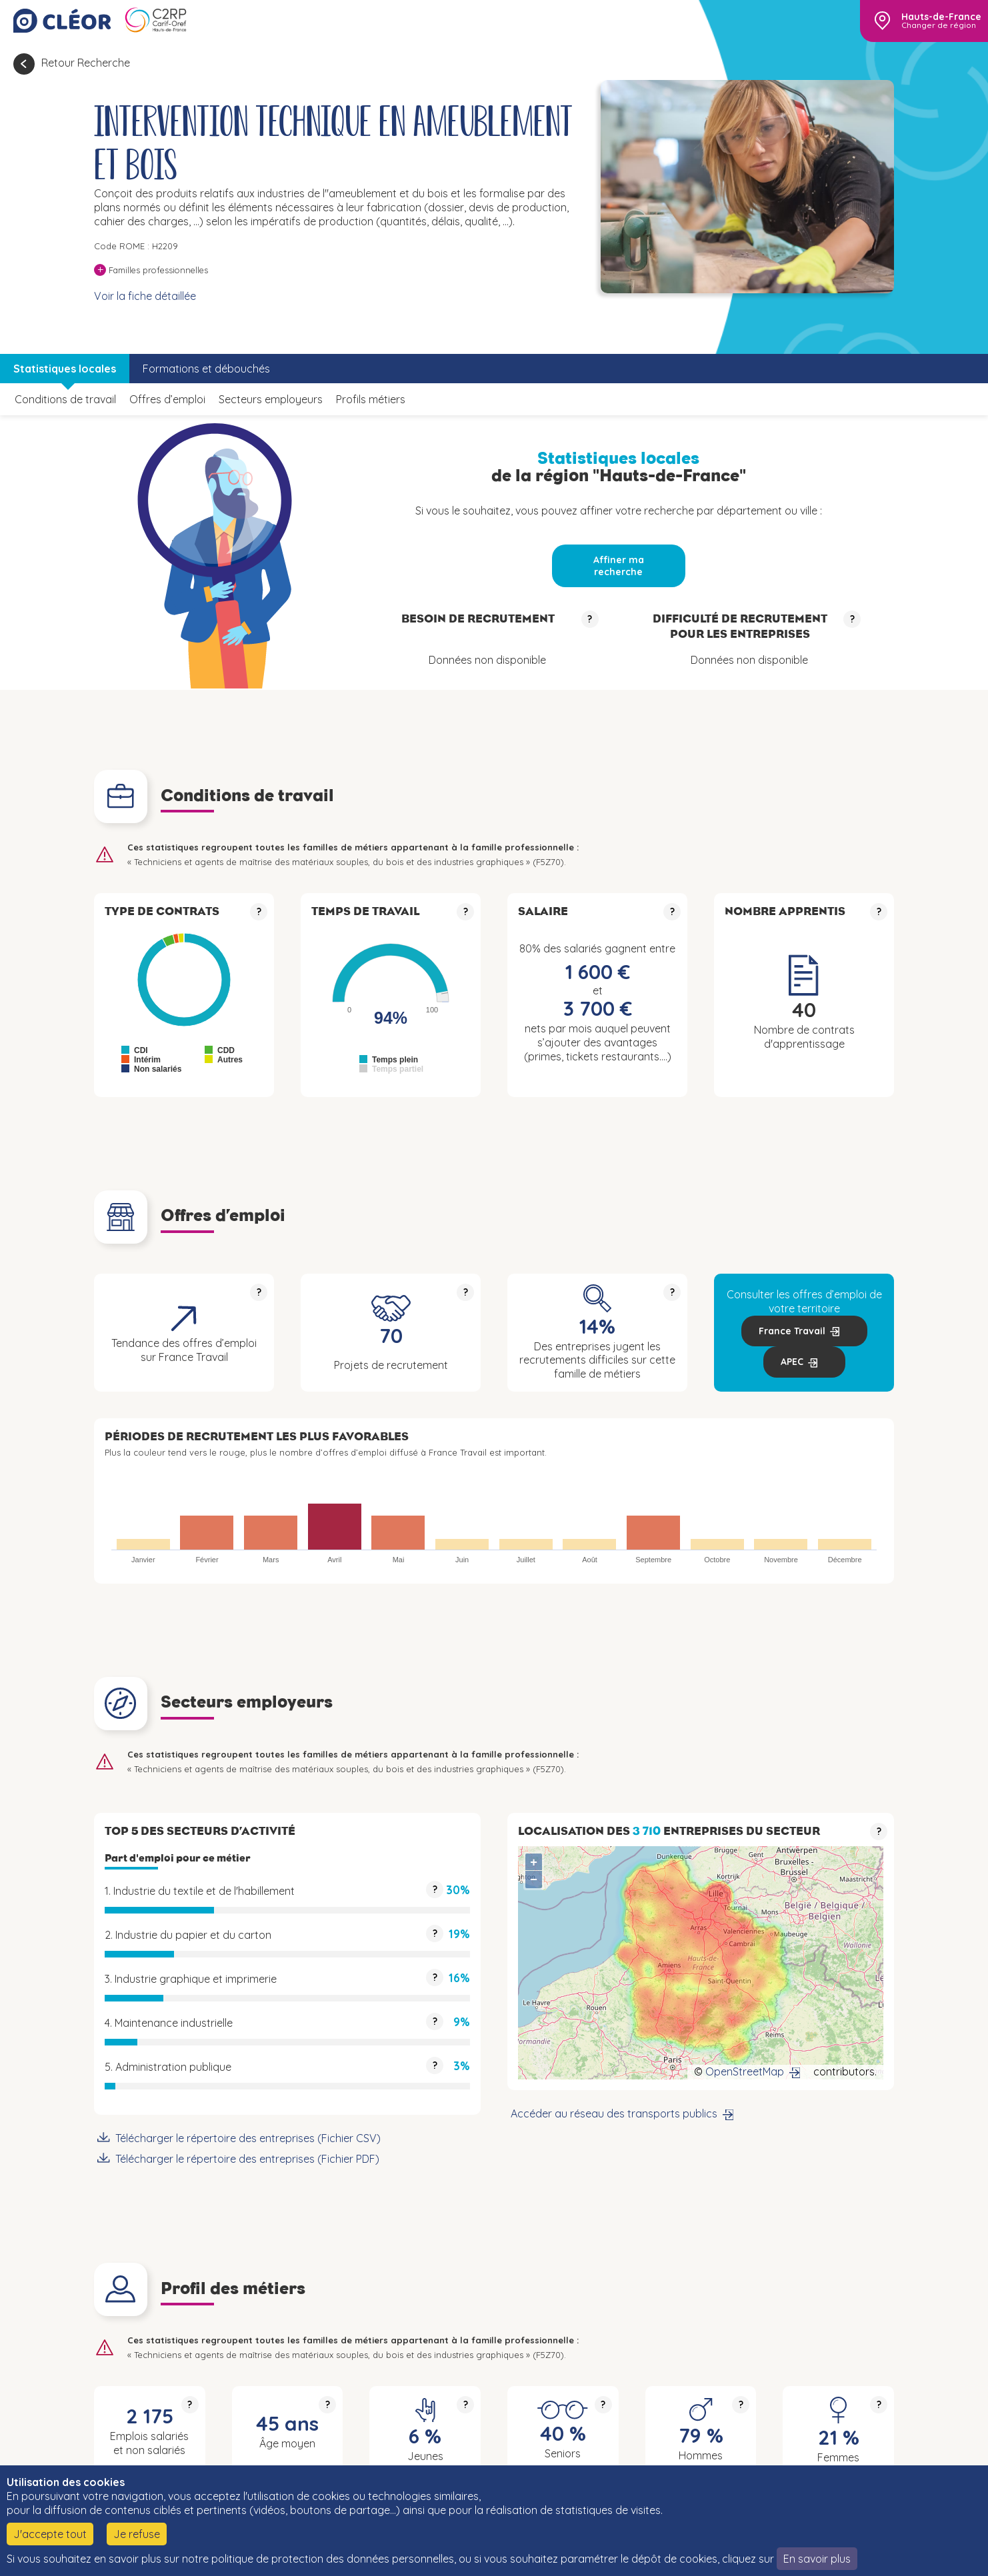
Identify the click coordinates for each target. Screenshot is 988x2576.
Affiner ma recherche (618, 566)
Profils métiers (370, 399)
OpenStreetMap (744, 2071)
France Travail (792, 1331)
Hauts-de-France (941, 16)
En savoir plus (817, 2558)
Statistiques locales (64, 368)
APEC (792, 1362)
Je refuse (136, 2534)
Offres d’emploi (167, 399)
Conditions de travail (65, 399)
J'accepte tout (50, 2534)
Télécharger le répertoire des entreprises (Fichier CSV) (248, 2138)
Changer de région (938, 25)
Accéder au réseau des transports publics (614, 2113)
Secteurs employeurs (271, 399)
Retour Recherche (85, 62)
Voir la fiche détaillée (145, 296)
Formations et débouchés (206, 368)
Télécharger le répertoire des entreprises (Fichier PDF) (247, 2158)
